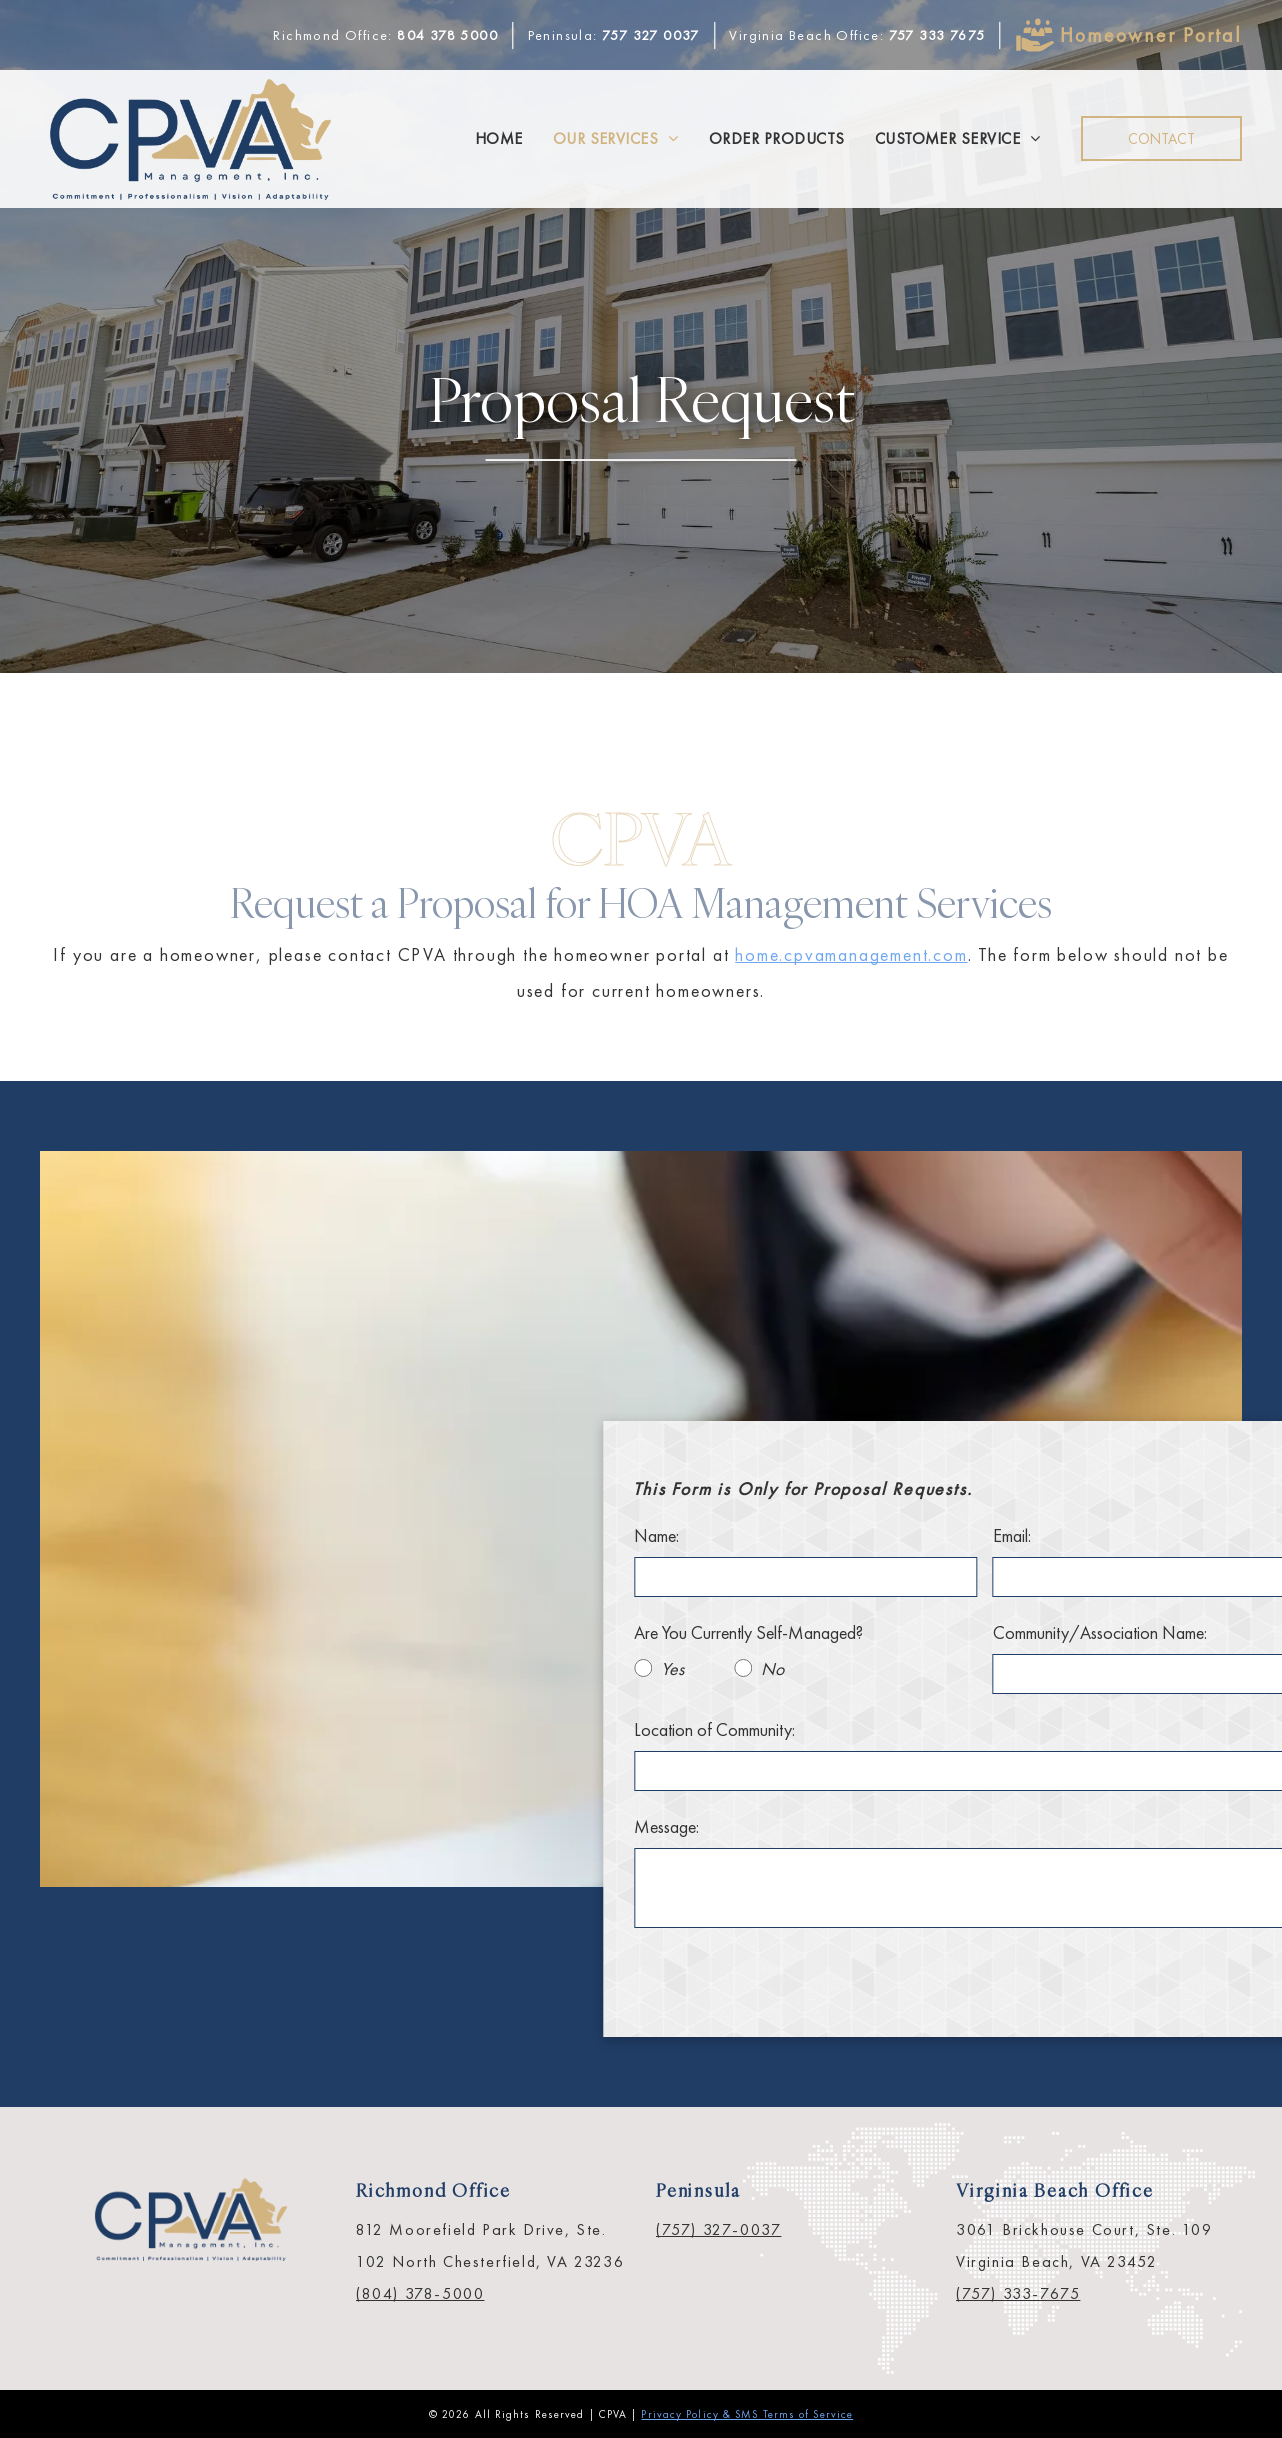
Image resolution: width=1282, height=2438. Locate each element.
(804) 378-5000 (420, 2293)
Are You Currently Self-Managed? (955, 1632)
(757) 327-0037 (718, 2229)
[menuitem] (499, 139)
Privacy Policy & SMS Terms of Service (747, 2414)
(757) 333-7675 (1018, 2293)
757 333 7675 (937, 35)
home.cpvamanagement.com (851, 954)
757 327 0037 (651, 35)
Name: (863, 1535)
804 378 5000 (447, 35)
